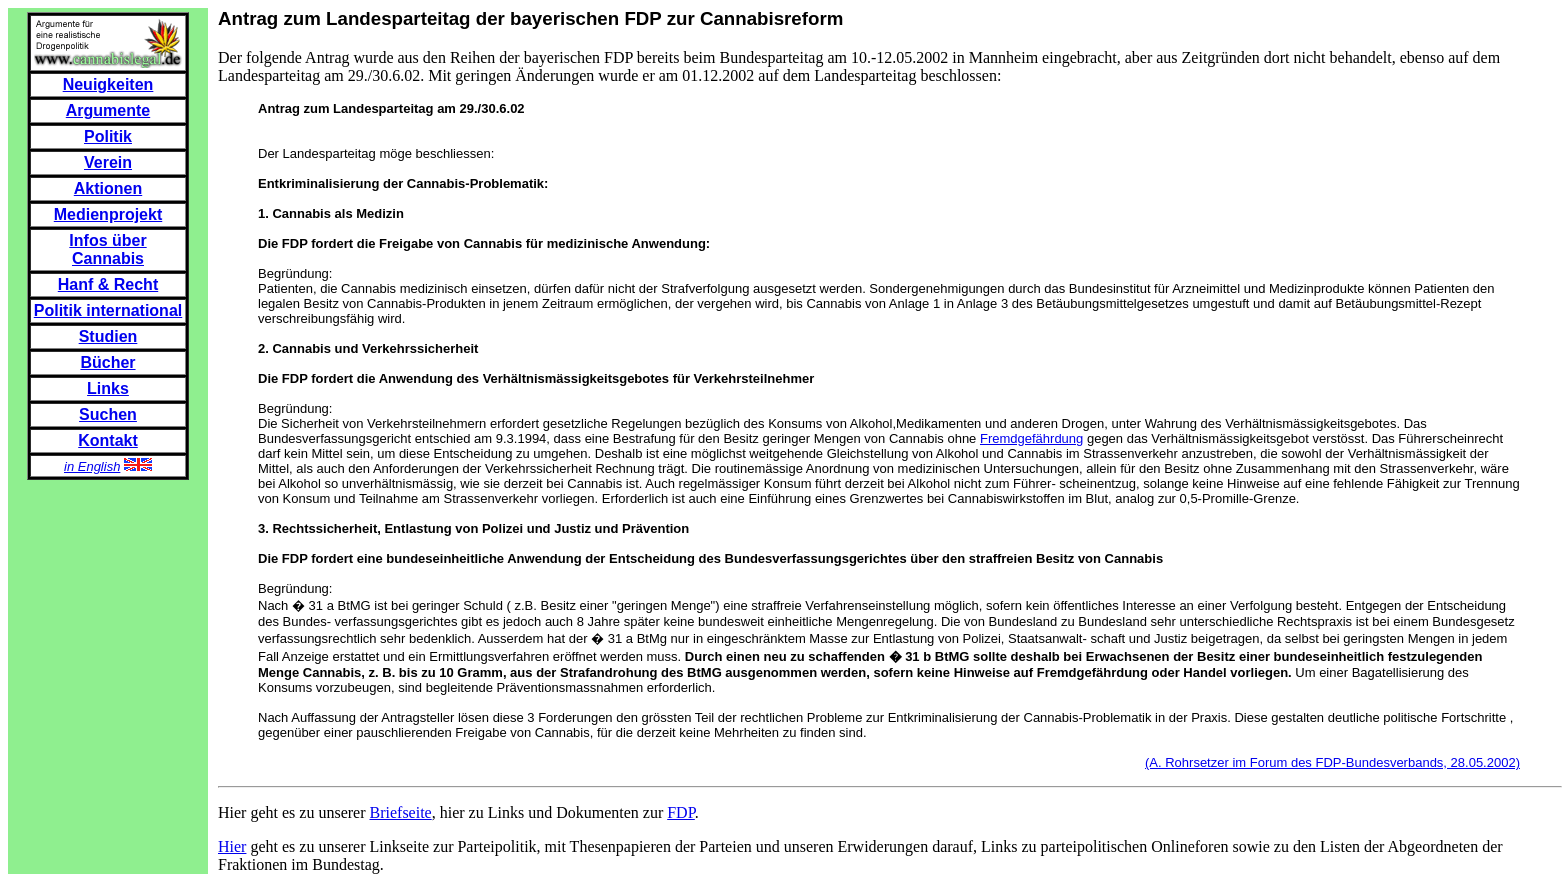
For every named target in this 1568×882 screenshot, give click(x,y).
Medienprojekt (108, 214)
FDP (681, 812)
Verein (108, 162)
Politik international (108, 310)
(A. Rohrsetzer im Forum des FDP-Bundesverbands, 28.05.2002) (1332, 762)
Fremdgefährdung (1031, 438)
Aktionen (108, 188)
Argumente (108, 110)
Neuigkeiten (108, 84)
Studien (108, 336)
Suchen (108, 414)
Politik (108, 136)
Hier (232, 846)
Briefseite (401, 812)
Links (108, 388)
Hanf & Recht (108, 284)
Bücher (107, 362)
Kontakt (108, 440)
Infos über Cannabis (107, 249)
